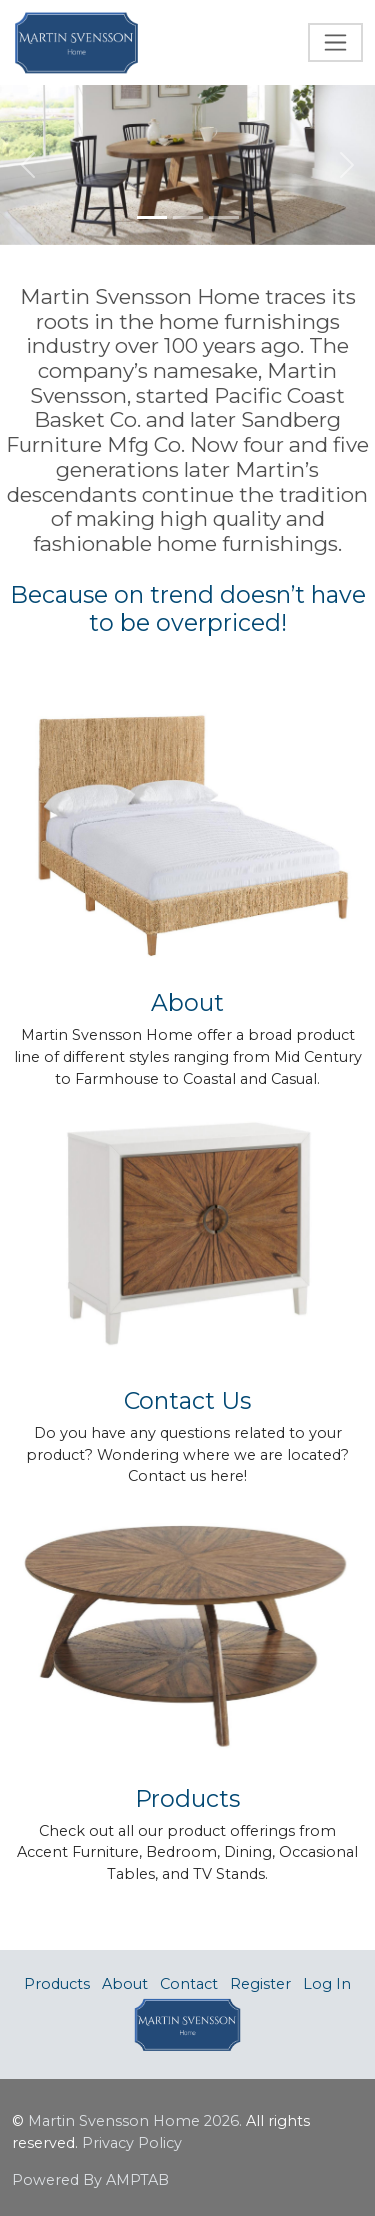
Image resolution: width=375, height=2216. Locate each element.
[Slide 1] (152, 217)
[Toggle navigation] (335, 42)
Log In (327, 1984)
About (125, 1984)
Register (260, 1984)
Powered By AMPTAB (90, 2180)
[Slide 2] (188, 217)
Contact (189, 1984)
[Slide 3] (224, 217)
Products (57, 1984)
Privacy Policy (132, 2143)
